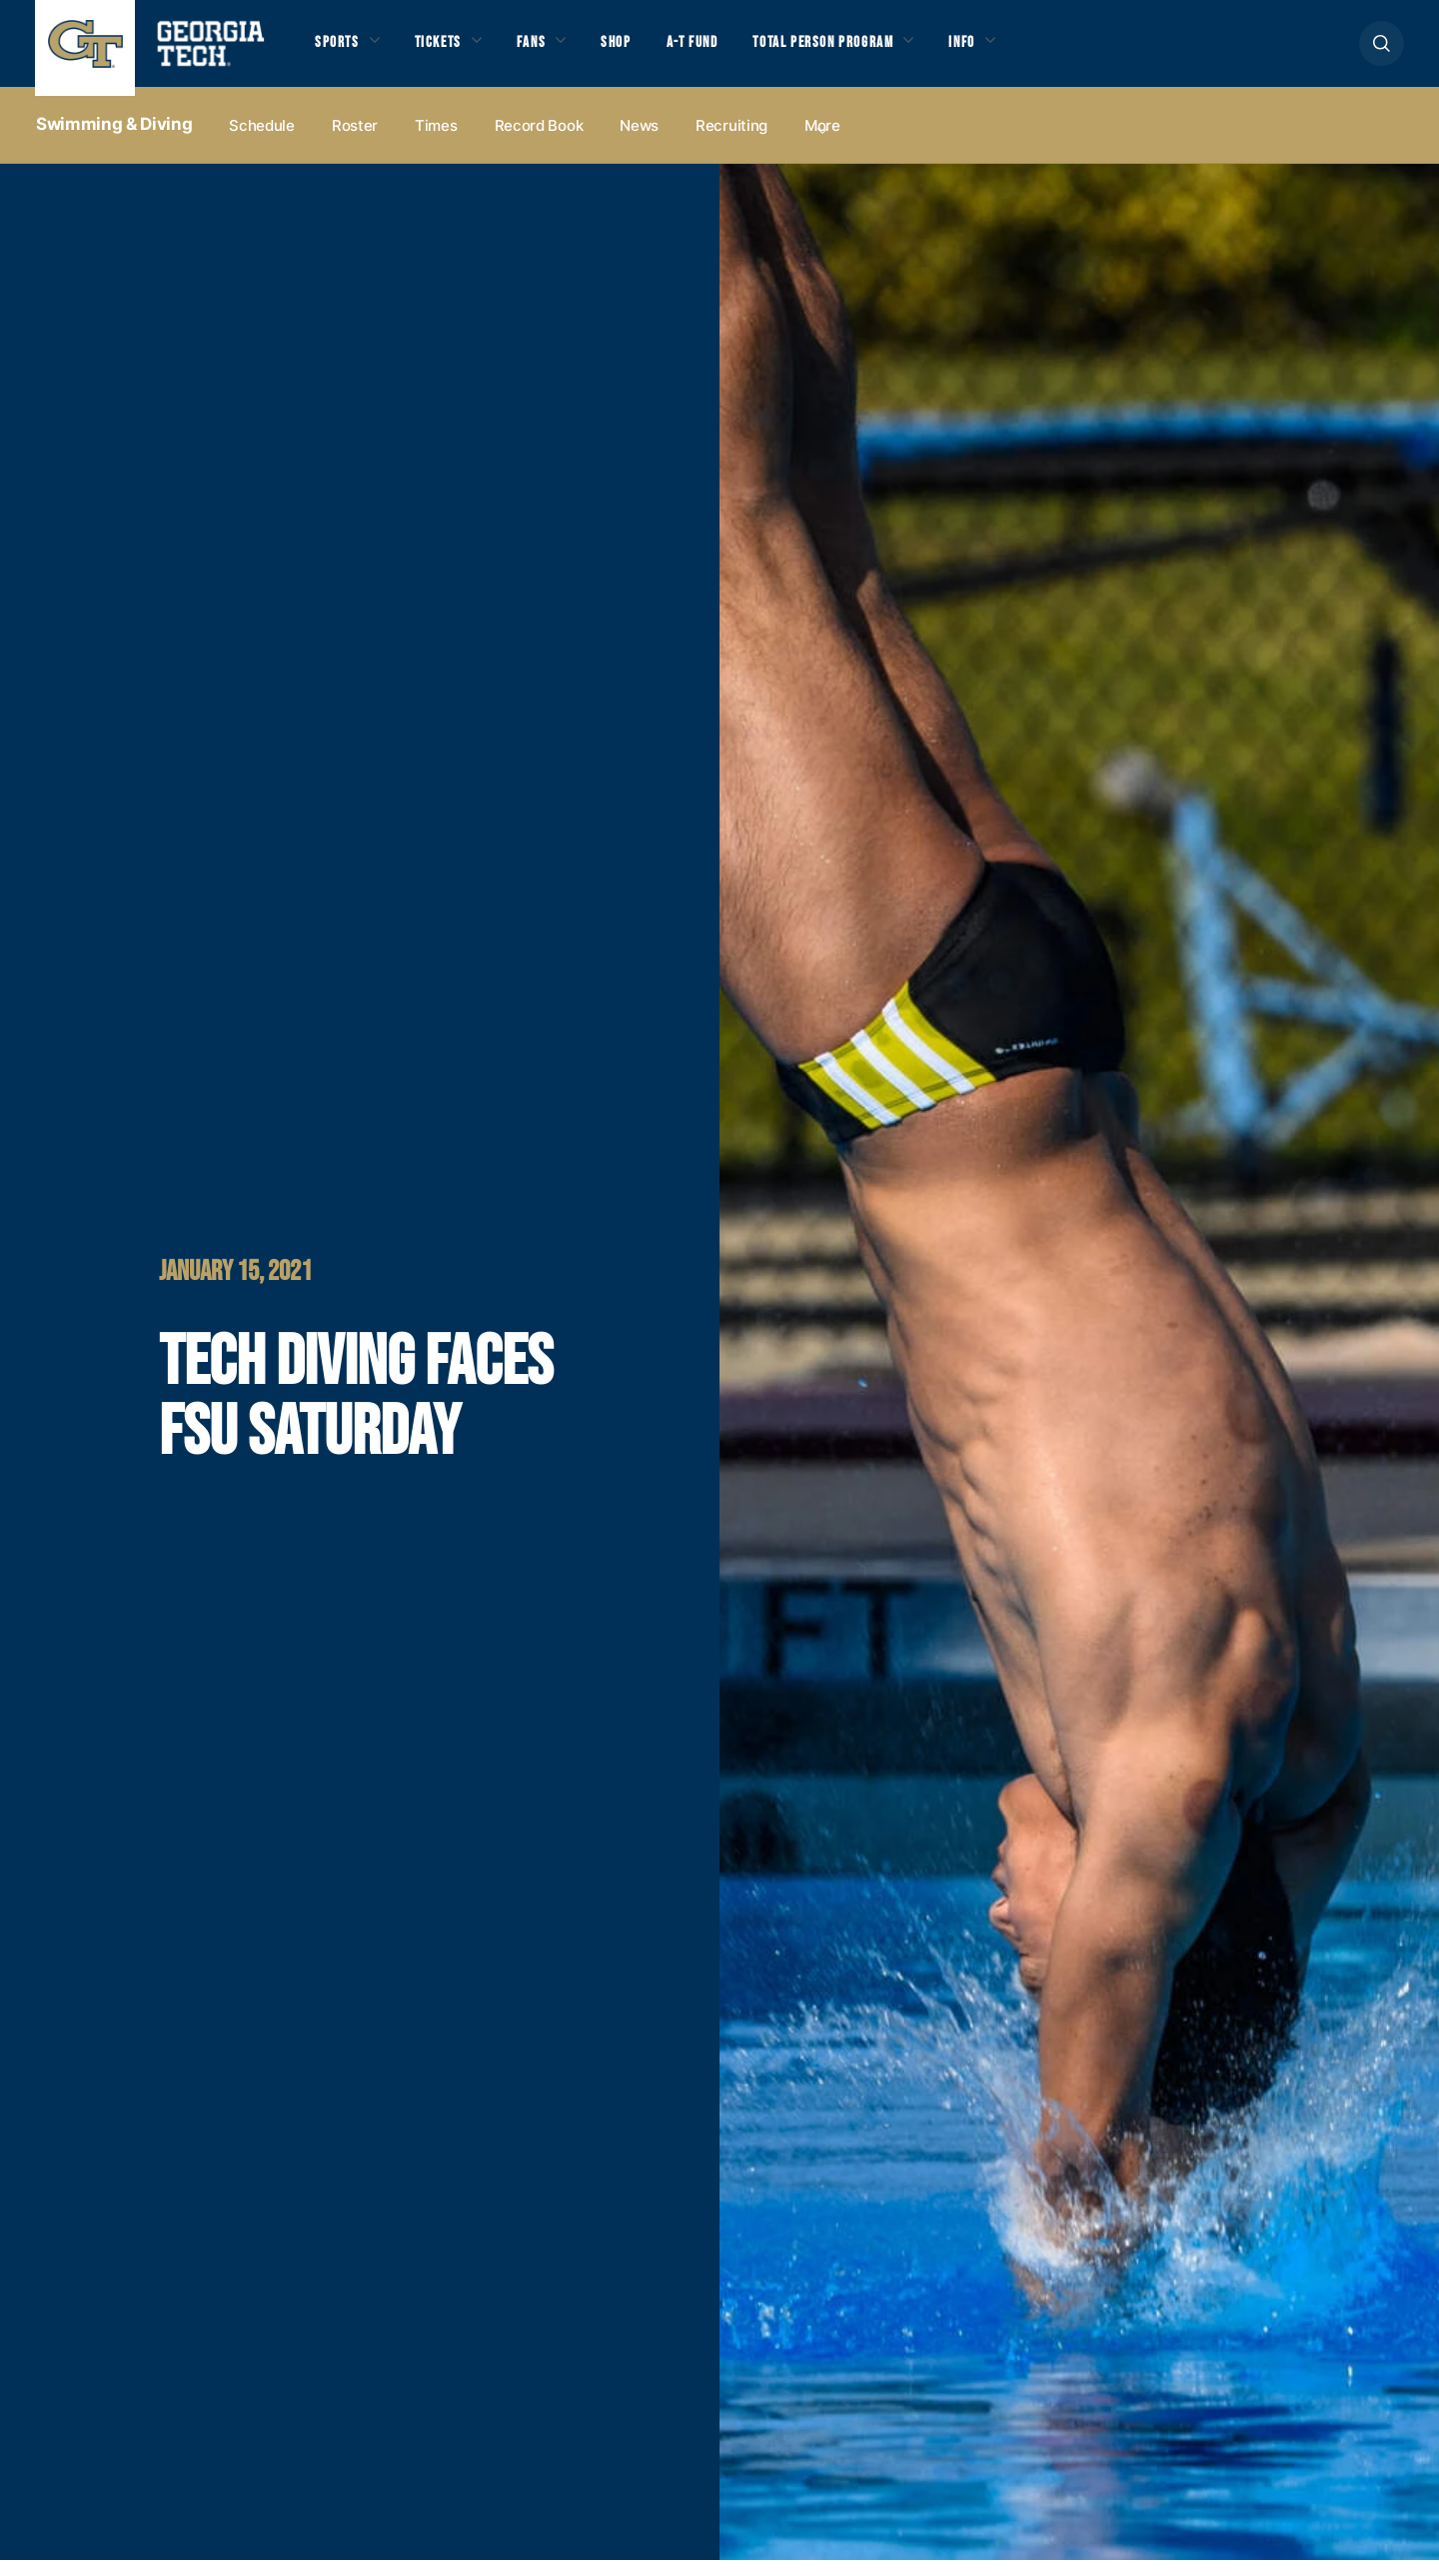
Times (436, 141)
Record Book (539, 141)
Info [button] (1019, 51)
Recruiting (731, 141)
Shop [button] (640, 51)
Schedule (262, 141)
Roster (355, 141)
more (822, 141)
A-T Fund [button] (722, 51)
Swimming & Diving (114, 141)
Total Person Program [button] (866, 51)
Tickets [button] (449, 51)
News (639, 141)
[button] (1381, 51)
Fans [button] (549, 51)
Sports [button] (339, 51)
